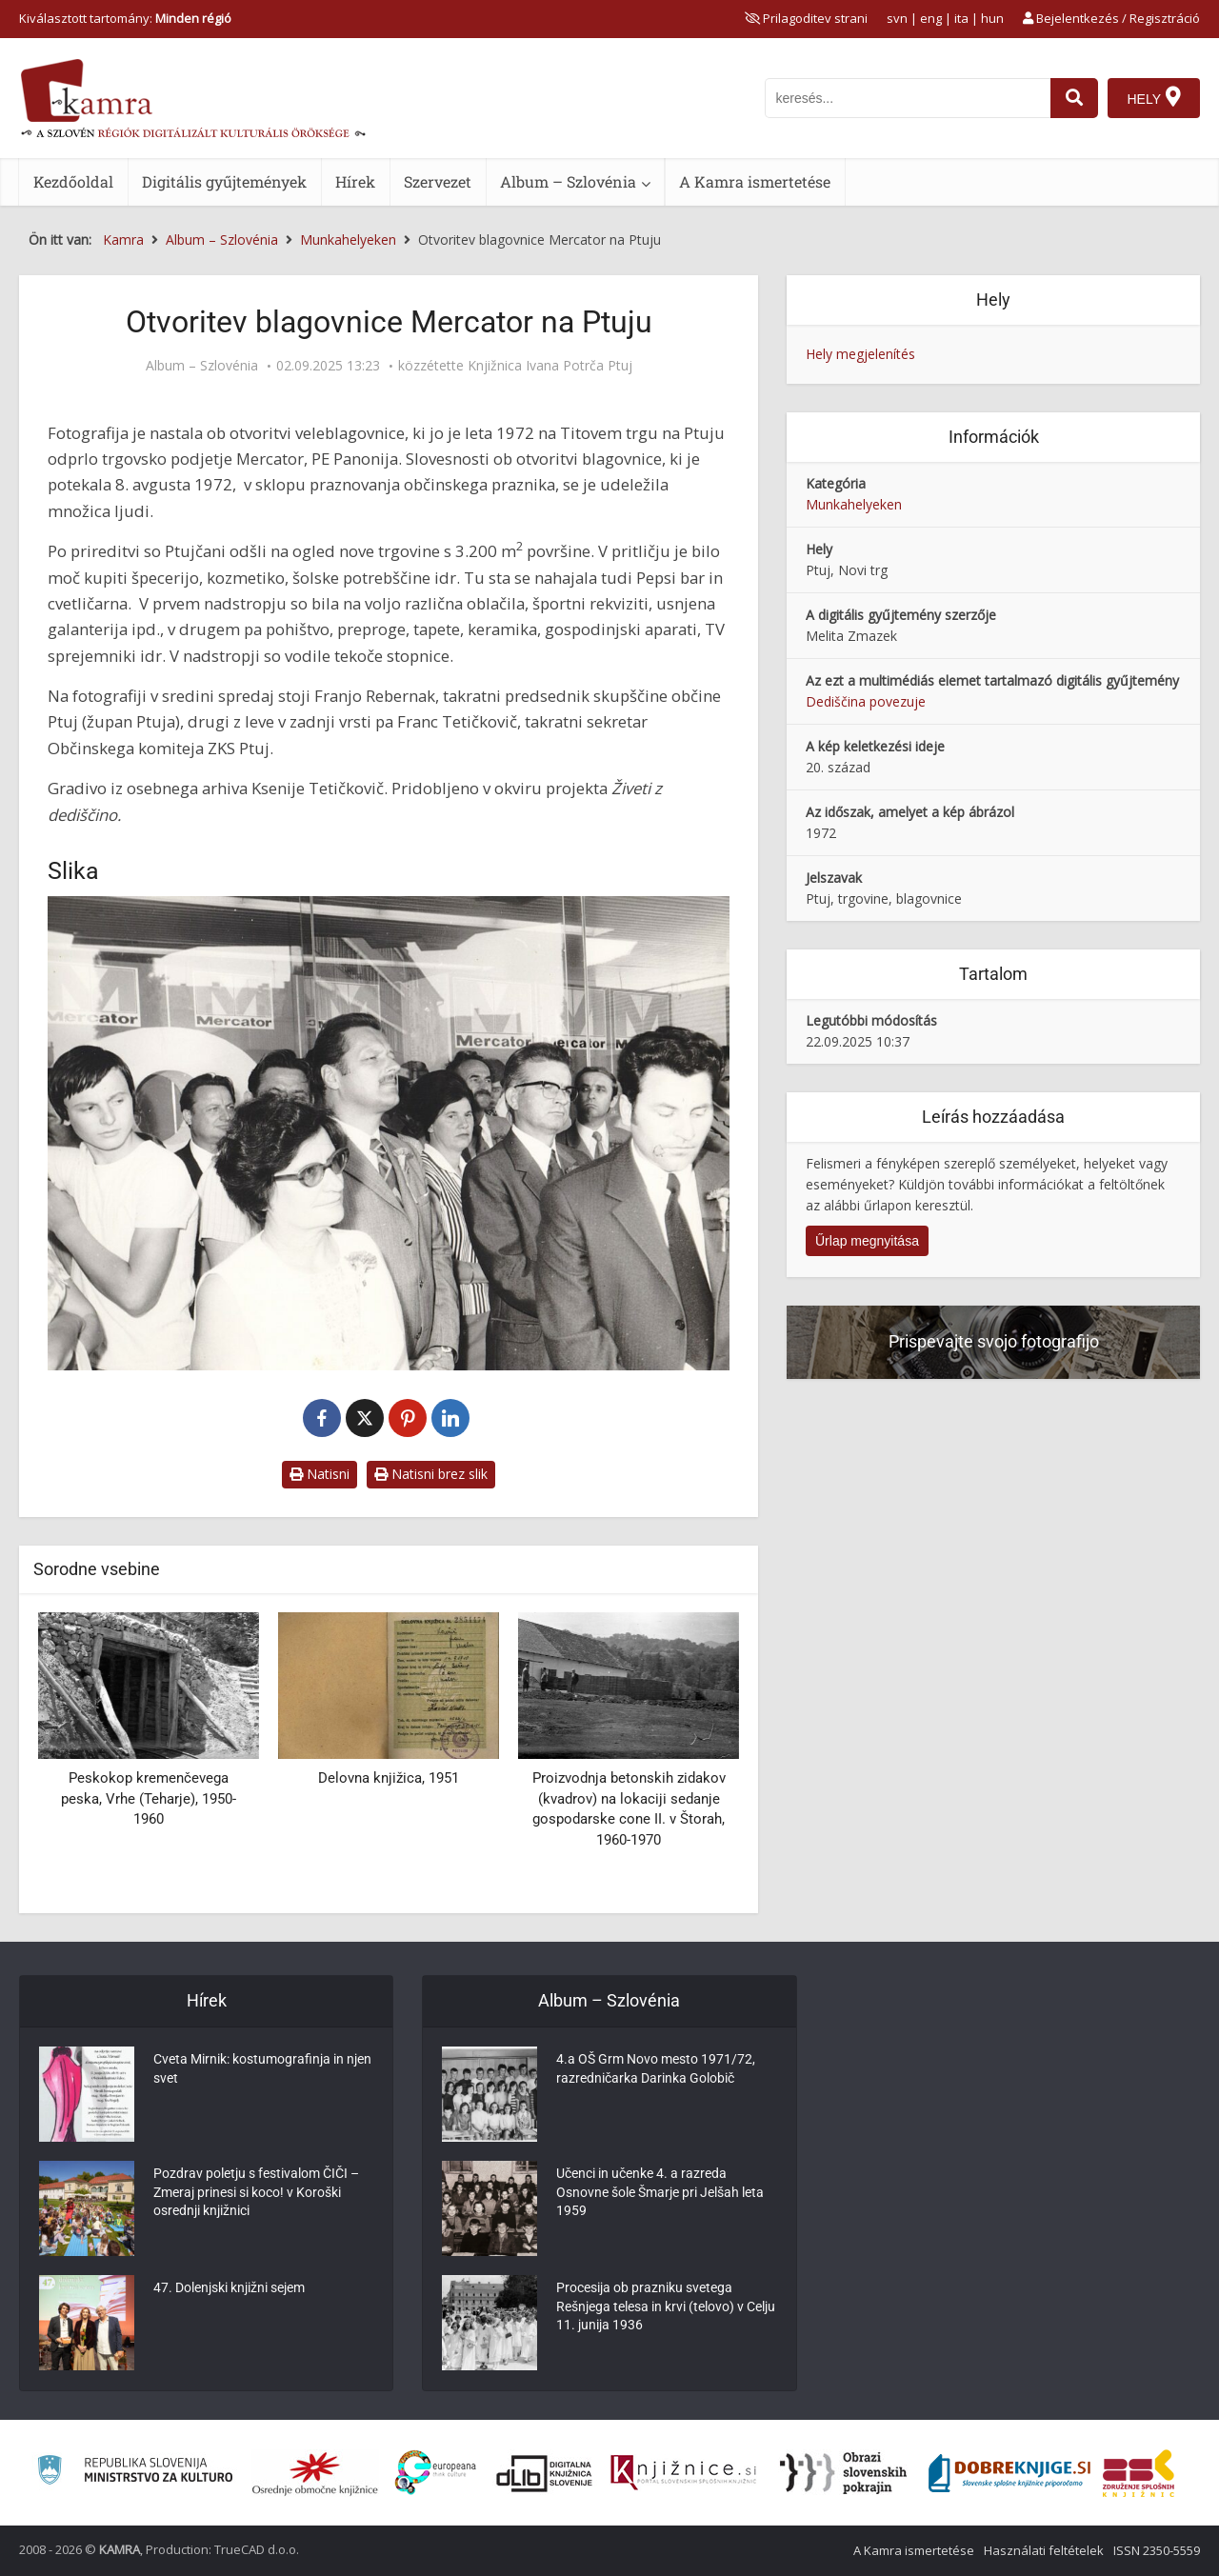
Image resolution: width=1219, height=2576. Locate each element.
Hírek (355, 181)
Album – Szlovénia (568, 181)
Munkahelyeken (854, 504)
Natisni (320, 1474)
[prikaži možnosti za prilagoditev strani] (806, 18)
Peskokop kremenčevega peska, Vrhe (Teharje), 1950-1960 (148, 1798)
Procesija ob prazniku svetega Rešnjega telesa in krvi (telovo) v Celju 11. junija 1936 (665, 2308)
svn (897, 18)
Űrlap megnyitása (867, 1240)
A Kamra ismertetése (754, 181)
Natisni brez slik (431, 1474)
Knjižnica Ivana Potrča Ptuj (550, 365)
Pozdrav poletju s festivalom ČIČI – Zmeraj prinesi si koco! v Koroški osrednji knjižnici (256, 2194)
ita (961, 18)
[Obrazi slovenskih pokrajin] (843, 2473)
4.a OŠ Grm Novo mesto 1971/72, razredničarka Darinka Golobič (655, 2070)
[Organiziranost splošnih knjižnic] (315, 2473)
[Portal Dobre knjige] (1009, 2473)
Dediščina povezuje (866, 701)
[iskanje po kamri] (907, 98)
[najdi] (1074, 98)
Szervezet (437, 181)
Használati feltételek (1044, 2550)
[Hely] (1154, 98)
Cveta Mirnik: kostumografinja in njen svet (262, 2070)
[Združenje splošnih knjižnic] (1138, 2473)
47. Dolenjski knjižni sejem (229, 2289)
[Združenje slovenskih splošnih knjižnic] (683, 2473)
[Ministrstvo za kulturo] (134, 2472)
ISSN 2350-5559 (1156, 2550)
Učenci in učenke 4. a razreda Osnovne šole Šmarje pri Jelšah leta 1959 (660, 2194)
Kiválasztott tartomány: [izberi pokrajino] (125, 18)
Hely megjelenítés (860, 354)
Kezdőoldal (73, 181)
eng (931, 18)
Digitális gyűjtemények (224, 181)
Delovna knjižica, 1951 (388, 1778)
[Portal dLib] (544, 2473)
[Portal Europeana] (435, 2472)
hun (992, 18)
